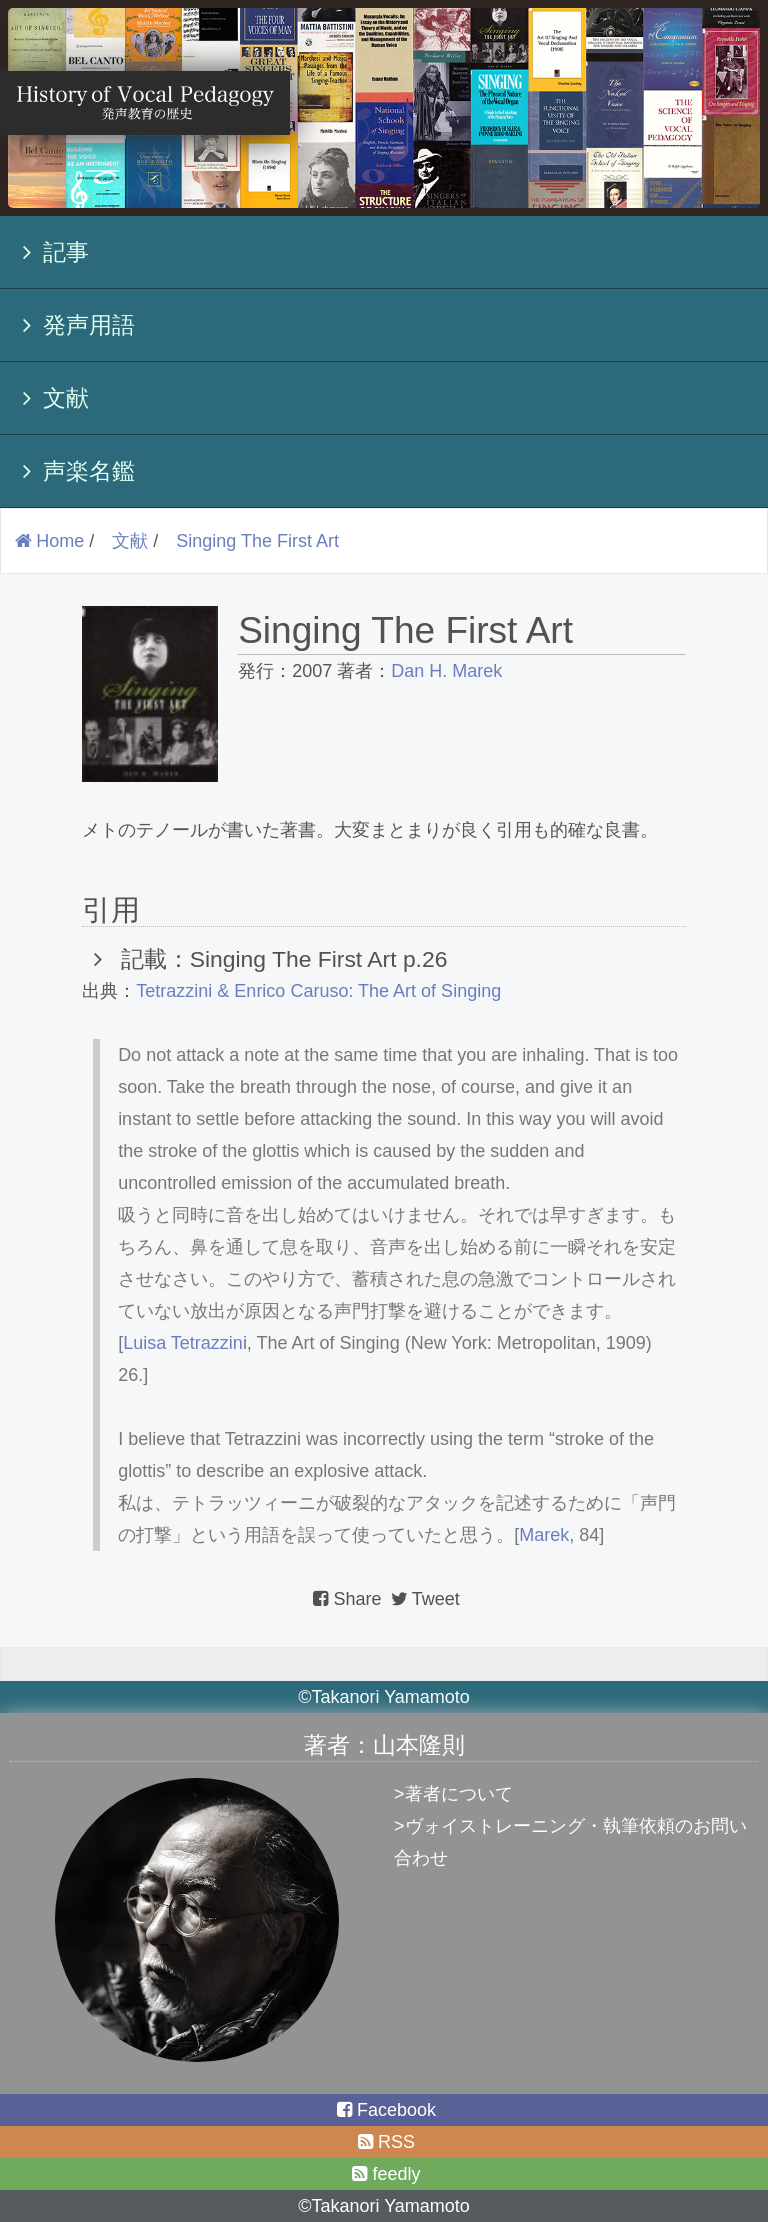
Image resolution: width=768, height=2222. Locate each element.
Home (47, 541)
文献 (50, 398)
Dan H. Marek (446, 671)
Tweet (423, 1599)
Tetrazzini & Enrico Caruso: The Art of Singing (318, 991)
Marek (544, 1535)
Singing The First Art (257, 541)
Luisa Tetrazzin (183, 1343)
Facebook (384, 2110)
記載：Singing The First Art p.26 (276, 959)
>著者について (453, 1794)
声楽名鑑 (73, 471)
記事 (50, 252)
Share (347, 1599)
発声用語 (73, 325)
